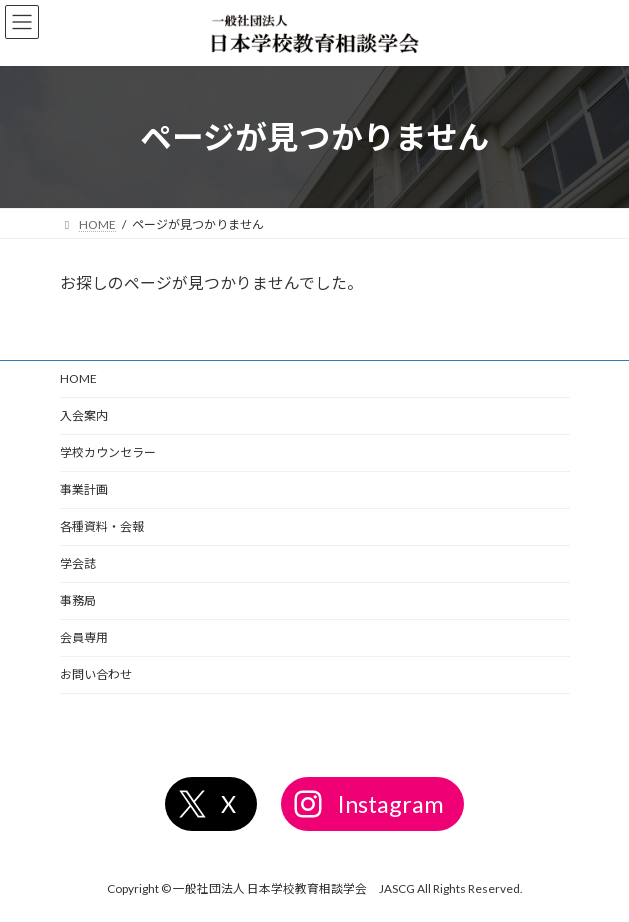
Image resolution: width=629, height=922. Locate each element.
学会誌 (78, 563)
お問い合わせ (96, 674)
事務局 (78, 600)
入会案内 (84, 415)
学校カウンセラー (108, 452)
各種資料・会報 (102, 526)
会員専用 (84, 637)
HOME (78, 378)
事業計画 (84, 489)
